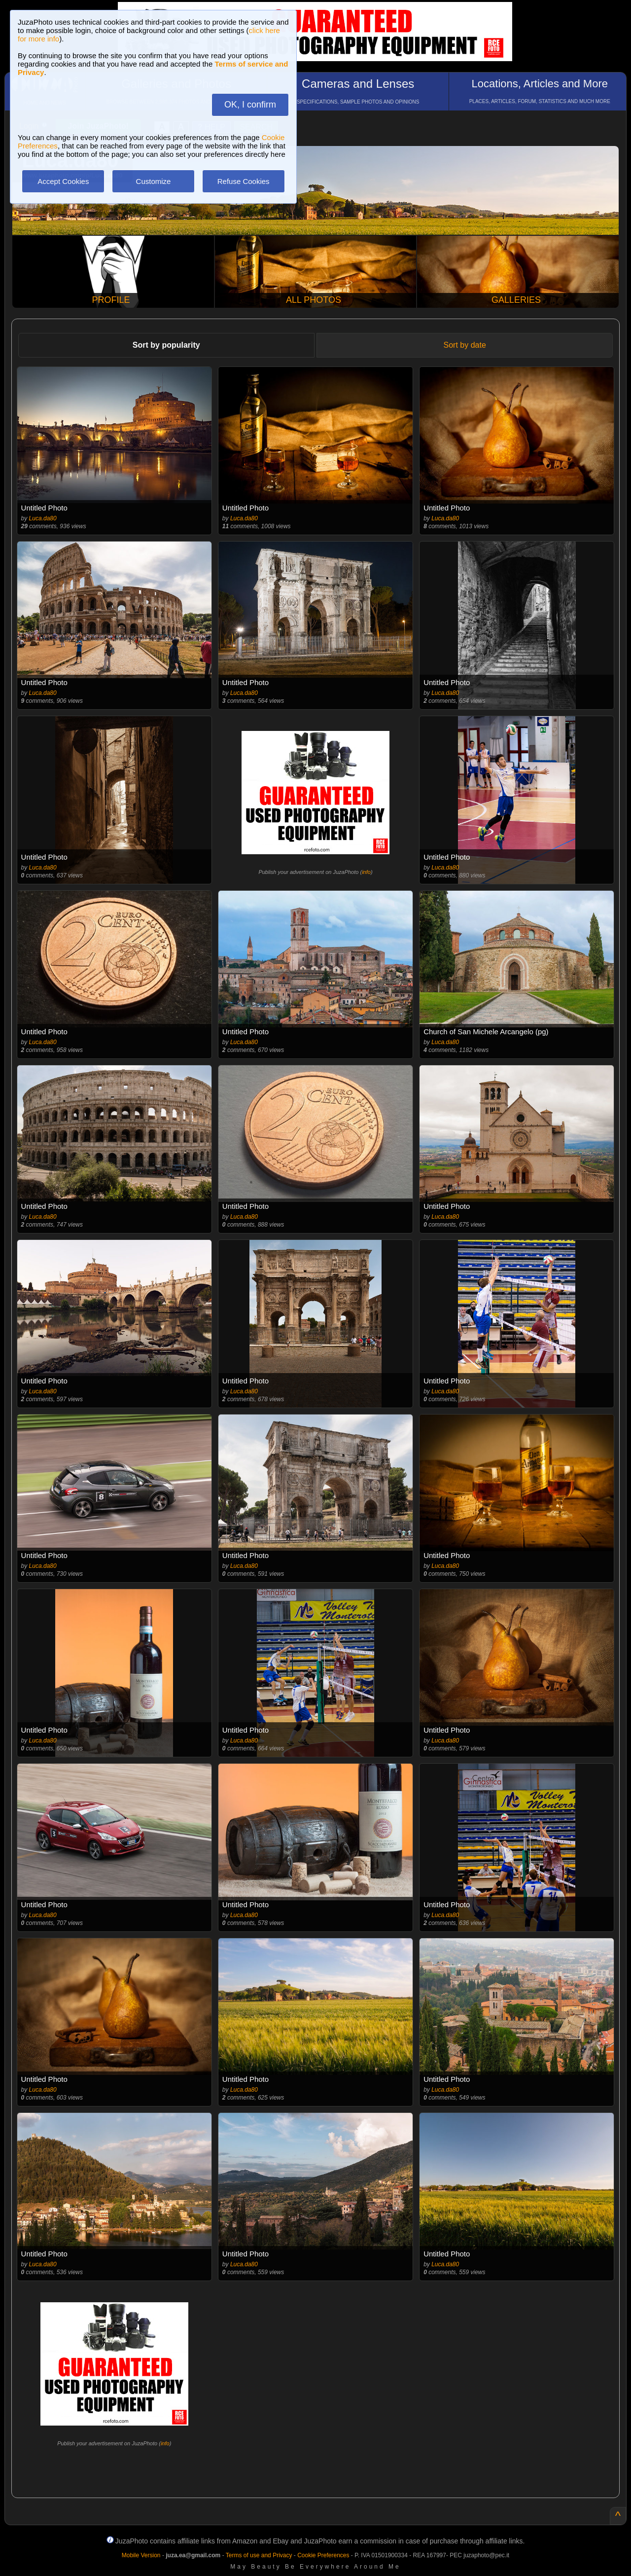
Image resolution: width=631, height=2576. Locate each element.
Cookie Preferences (323, 2555)
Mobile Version (141, 2555)
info (366, 872)
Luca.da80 (43, 518)
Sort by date (465, 345)
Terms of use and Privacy (259, 2555)
